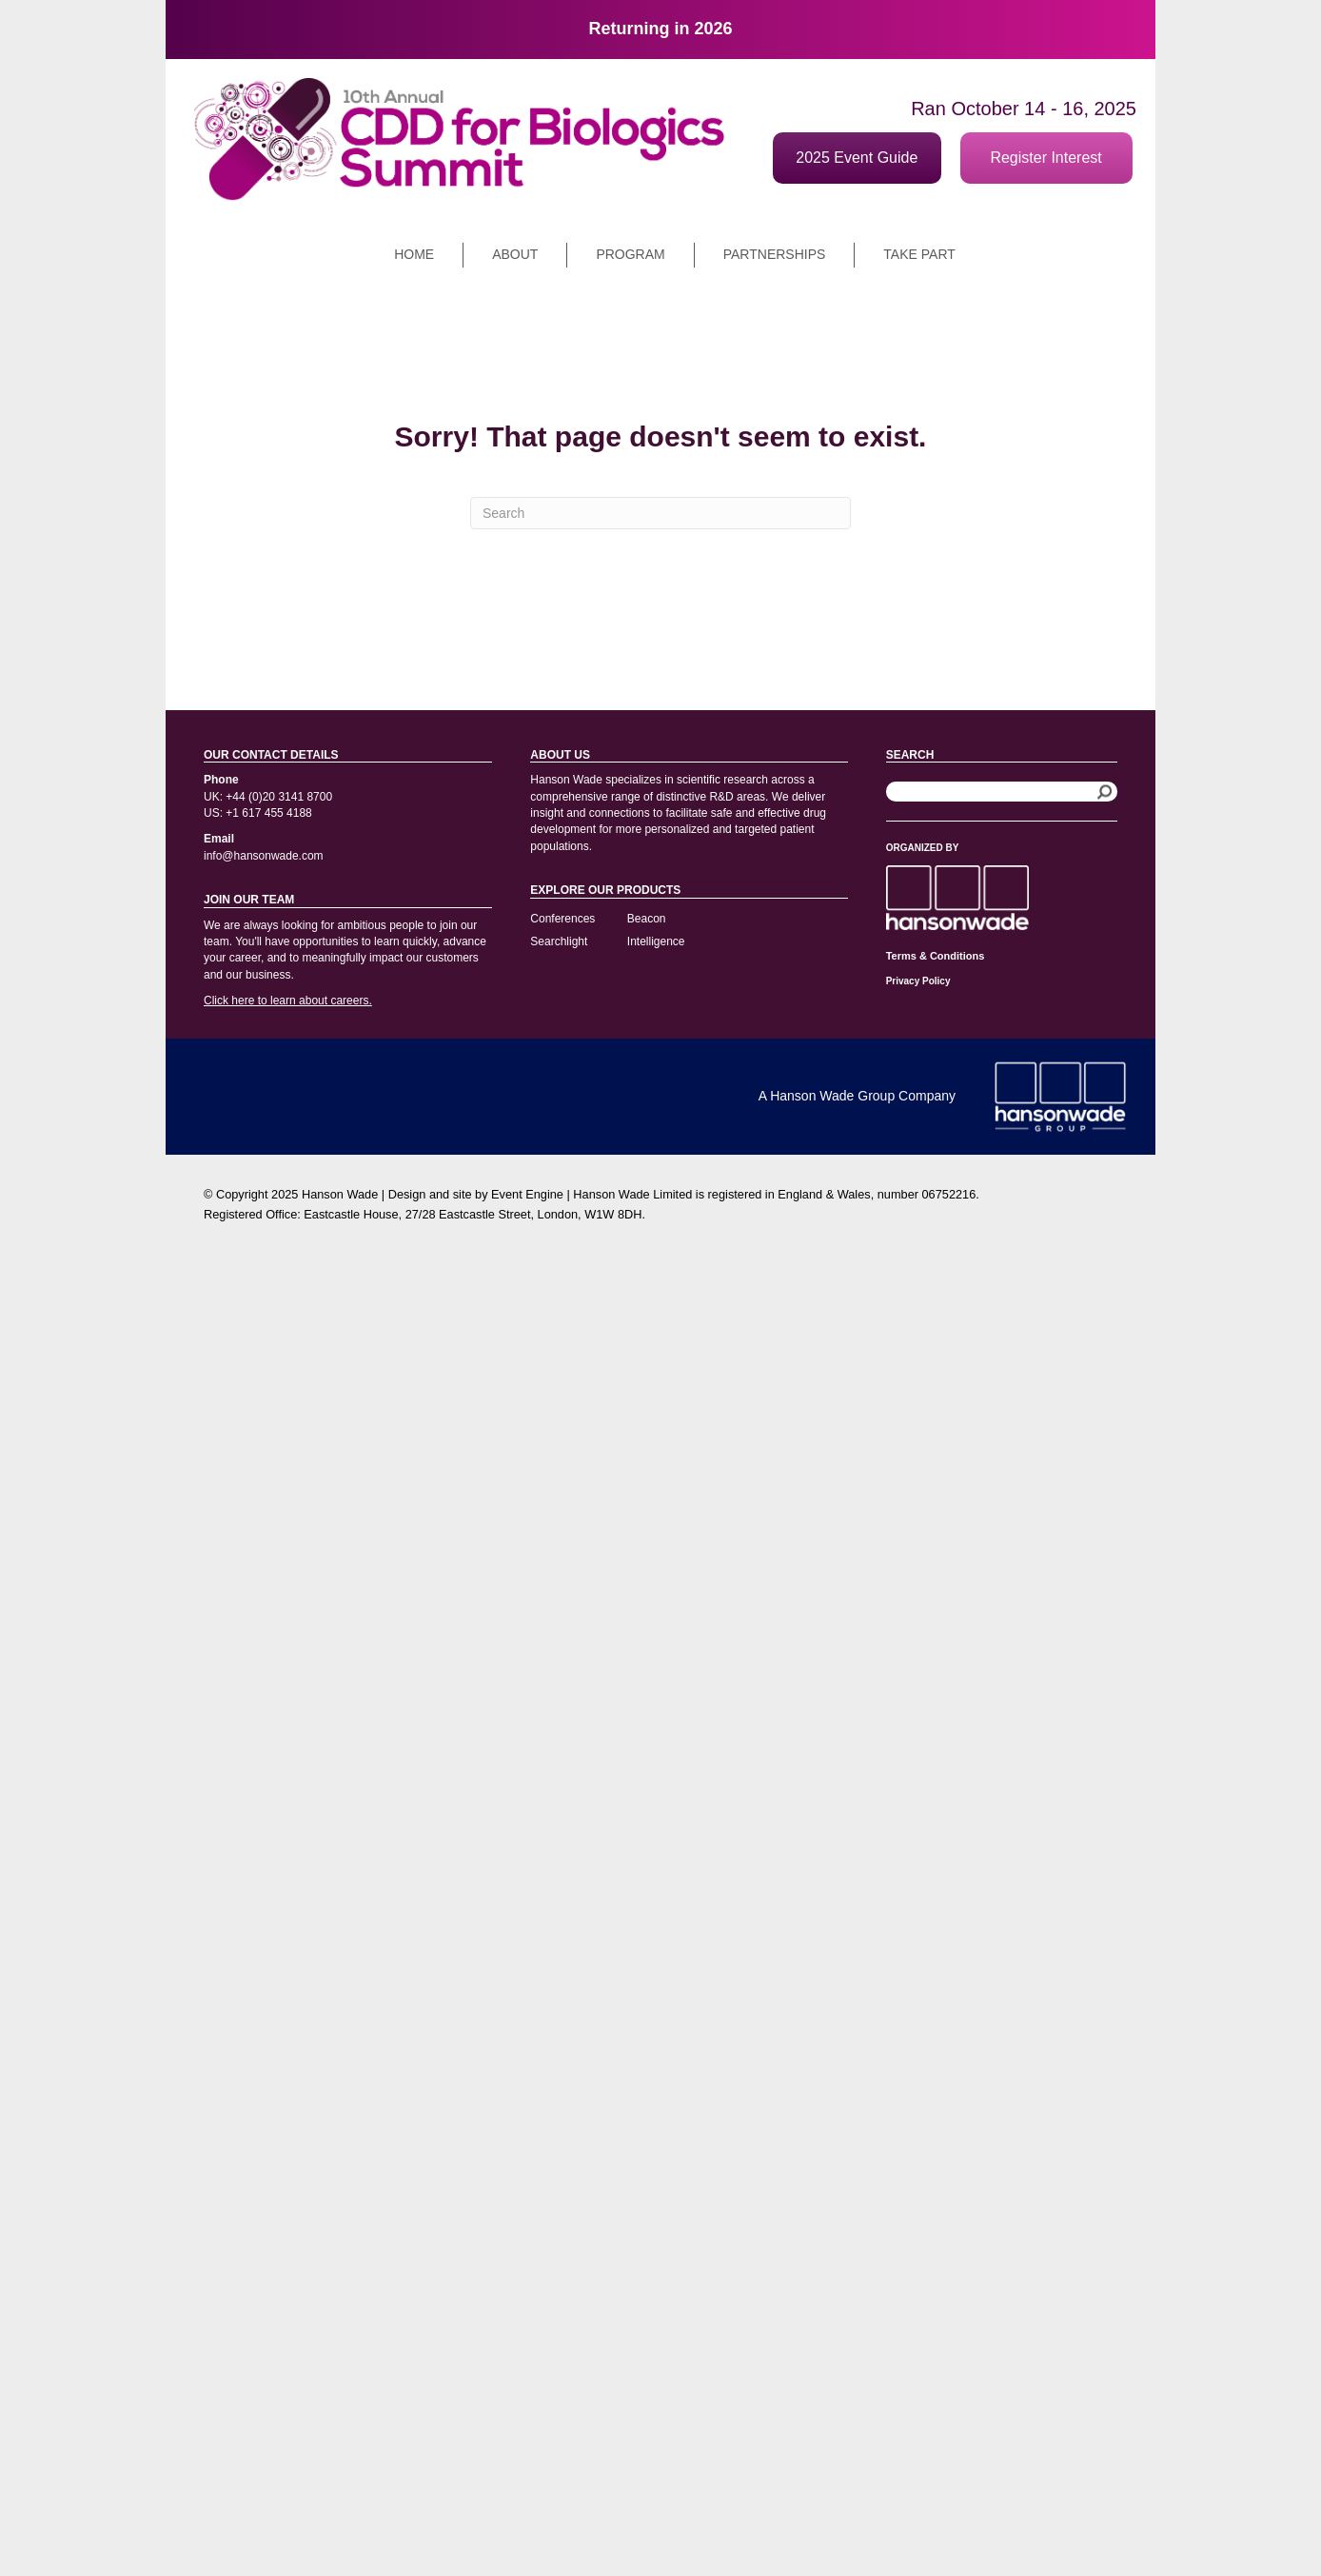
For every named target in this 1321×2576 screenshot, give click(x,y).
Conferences (562, 918)
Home (414, 254)
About (515, 254)
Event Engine (527, 1194)
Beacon (646, 918)
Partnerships (774, 254)
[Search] (660, 513)
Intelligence (656, 941)
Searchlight (558, 941)
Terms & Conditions (935, 955)
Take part (919, 254)
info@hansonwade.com (264, 855)
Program (630, 254)
